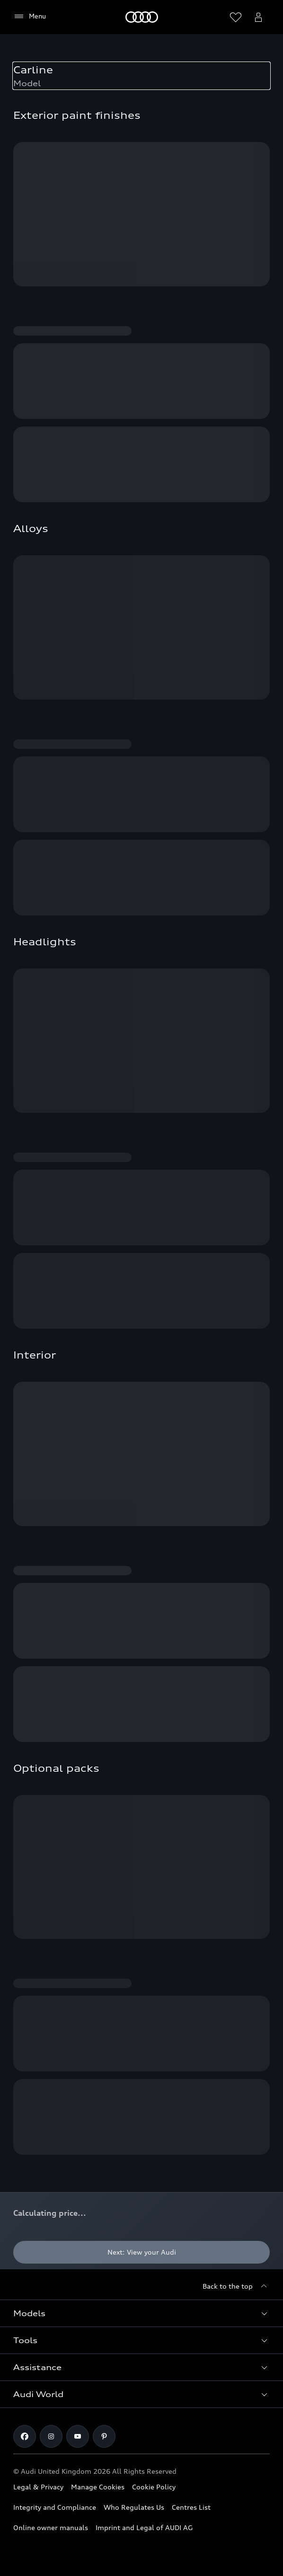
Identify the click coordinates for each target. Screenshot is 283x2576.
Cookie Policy (154, 2487)
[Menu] (29, 16)
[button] (141, 2313)
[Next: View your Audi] (141, 2252)
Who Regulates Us (134, 2507)
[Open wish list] (235, 17)
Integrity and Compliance (54, 2507)
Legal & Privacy (38, 2487)
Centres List (191, 2507)
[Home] (141, 17)
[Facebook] (24, 2436)
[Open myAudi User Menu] (258, 17)
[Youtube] (77, 2436)
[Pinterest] (104, 2436)
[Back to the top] (236, 2286)
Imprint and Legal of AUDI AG (144, 2527)
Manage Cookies (97, 2487)
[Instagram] (51, 2436)
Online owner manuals (50, 2527)
